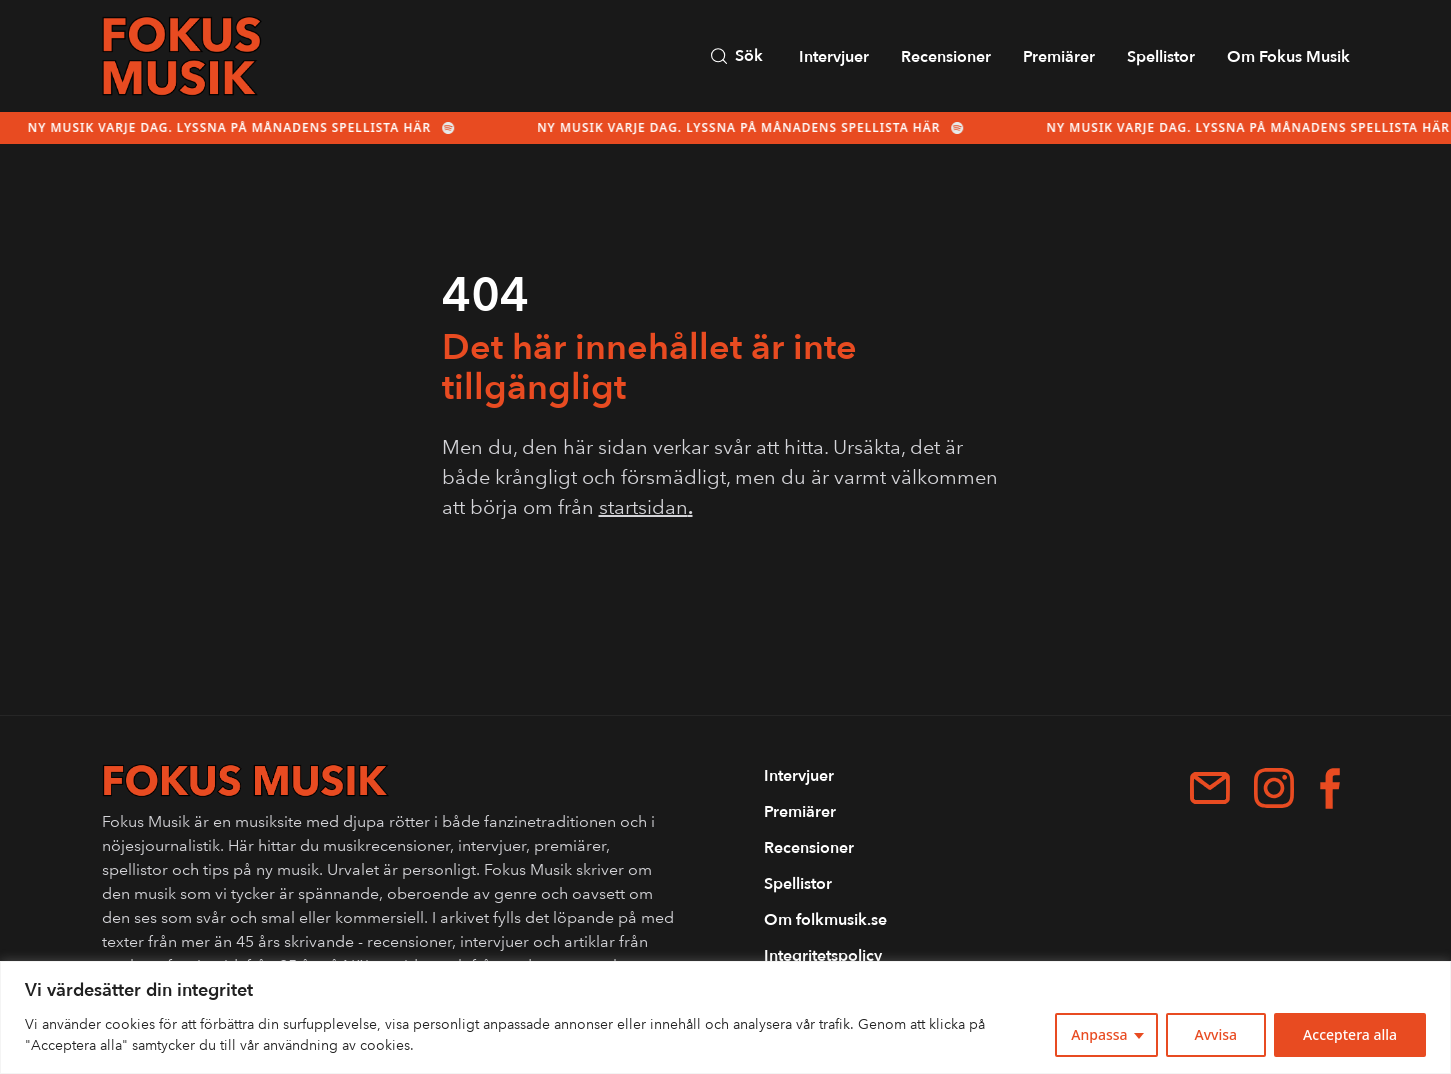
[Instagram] (1274, 788)
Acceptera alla (1350, 1034)
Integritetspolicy (823, 956)
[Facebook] (1330, 788)
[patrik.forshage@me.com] (1210, 788)
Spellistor (1161, 57)
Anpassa (1099, 1034)
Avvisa (1216, 1034)
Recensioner (946, 57)
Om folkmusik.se (825, 920)
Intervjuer (834, 57)
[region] (725, 1017)
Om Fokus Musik (1288, 57)
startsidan (646, 507)
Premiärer (1059, 57)
